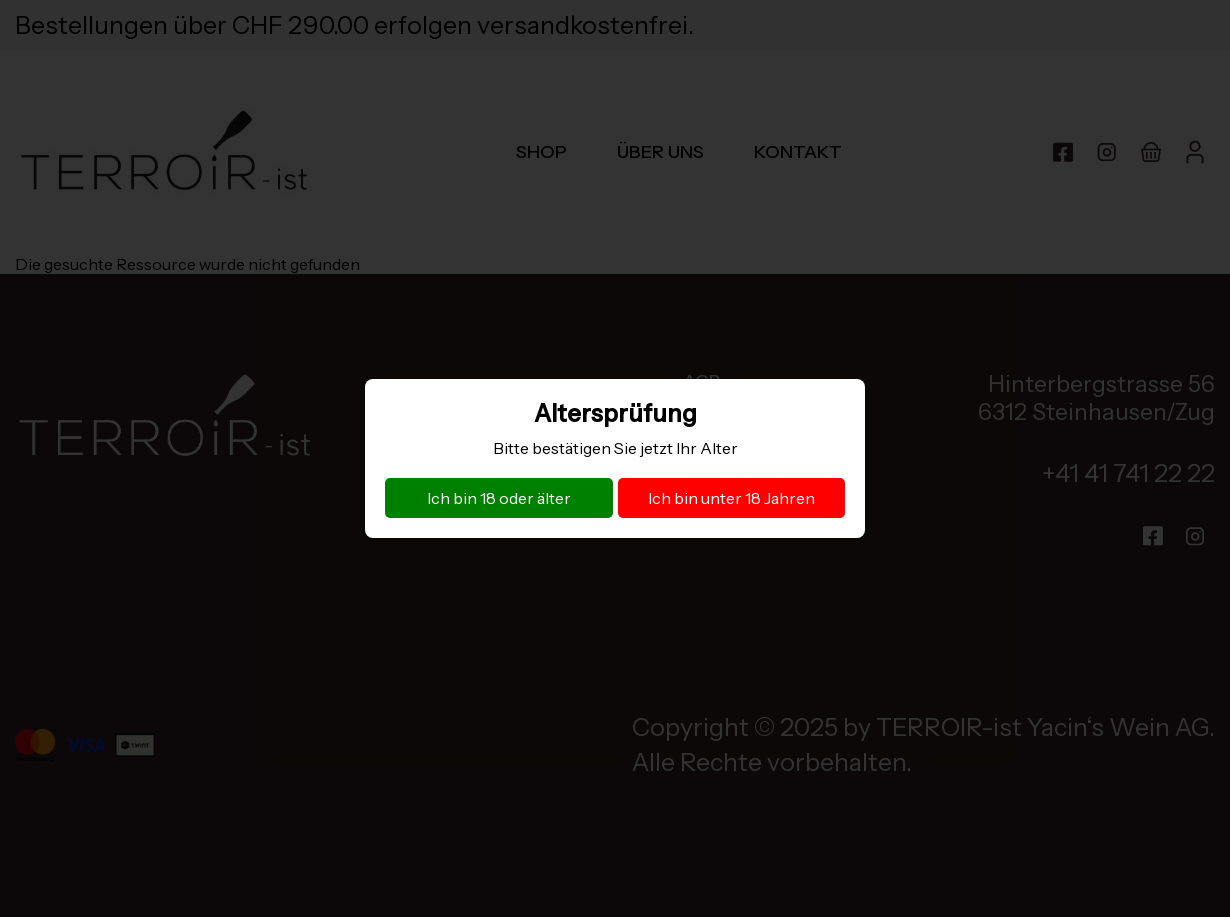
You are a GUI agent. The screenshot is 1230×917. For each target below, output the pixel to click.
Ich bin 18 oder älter (499, 498)
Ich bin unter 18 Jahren (731, 498)
